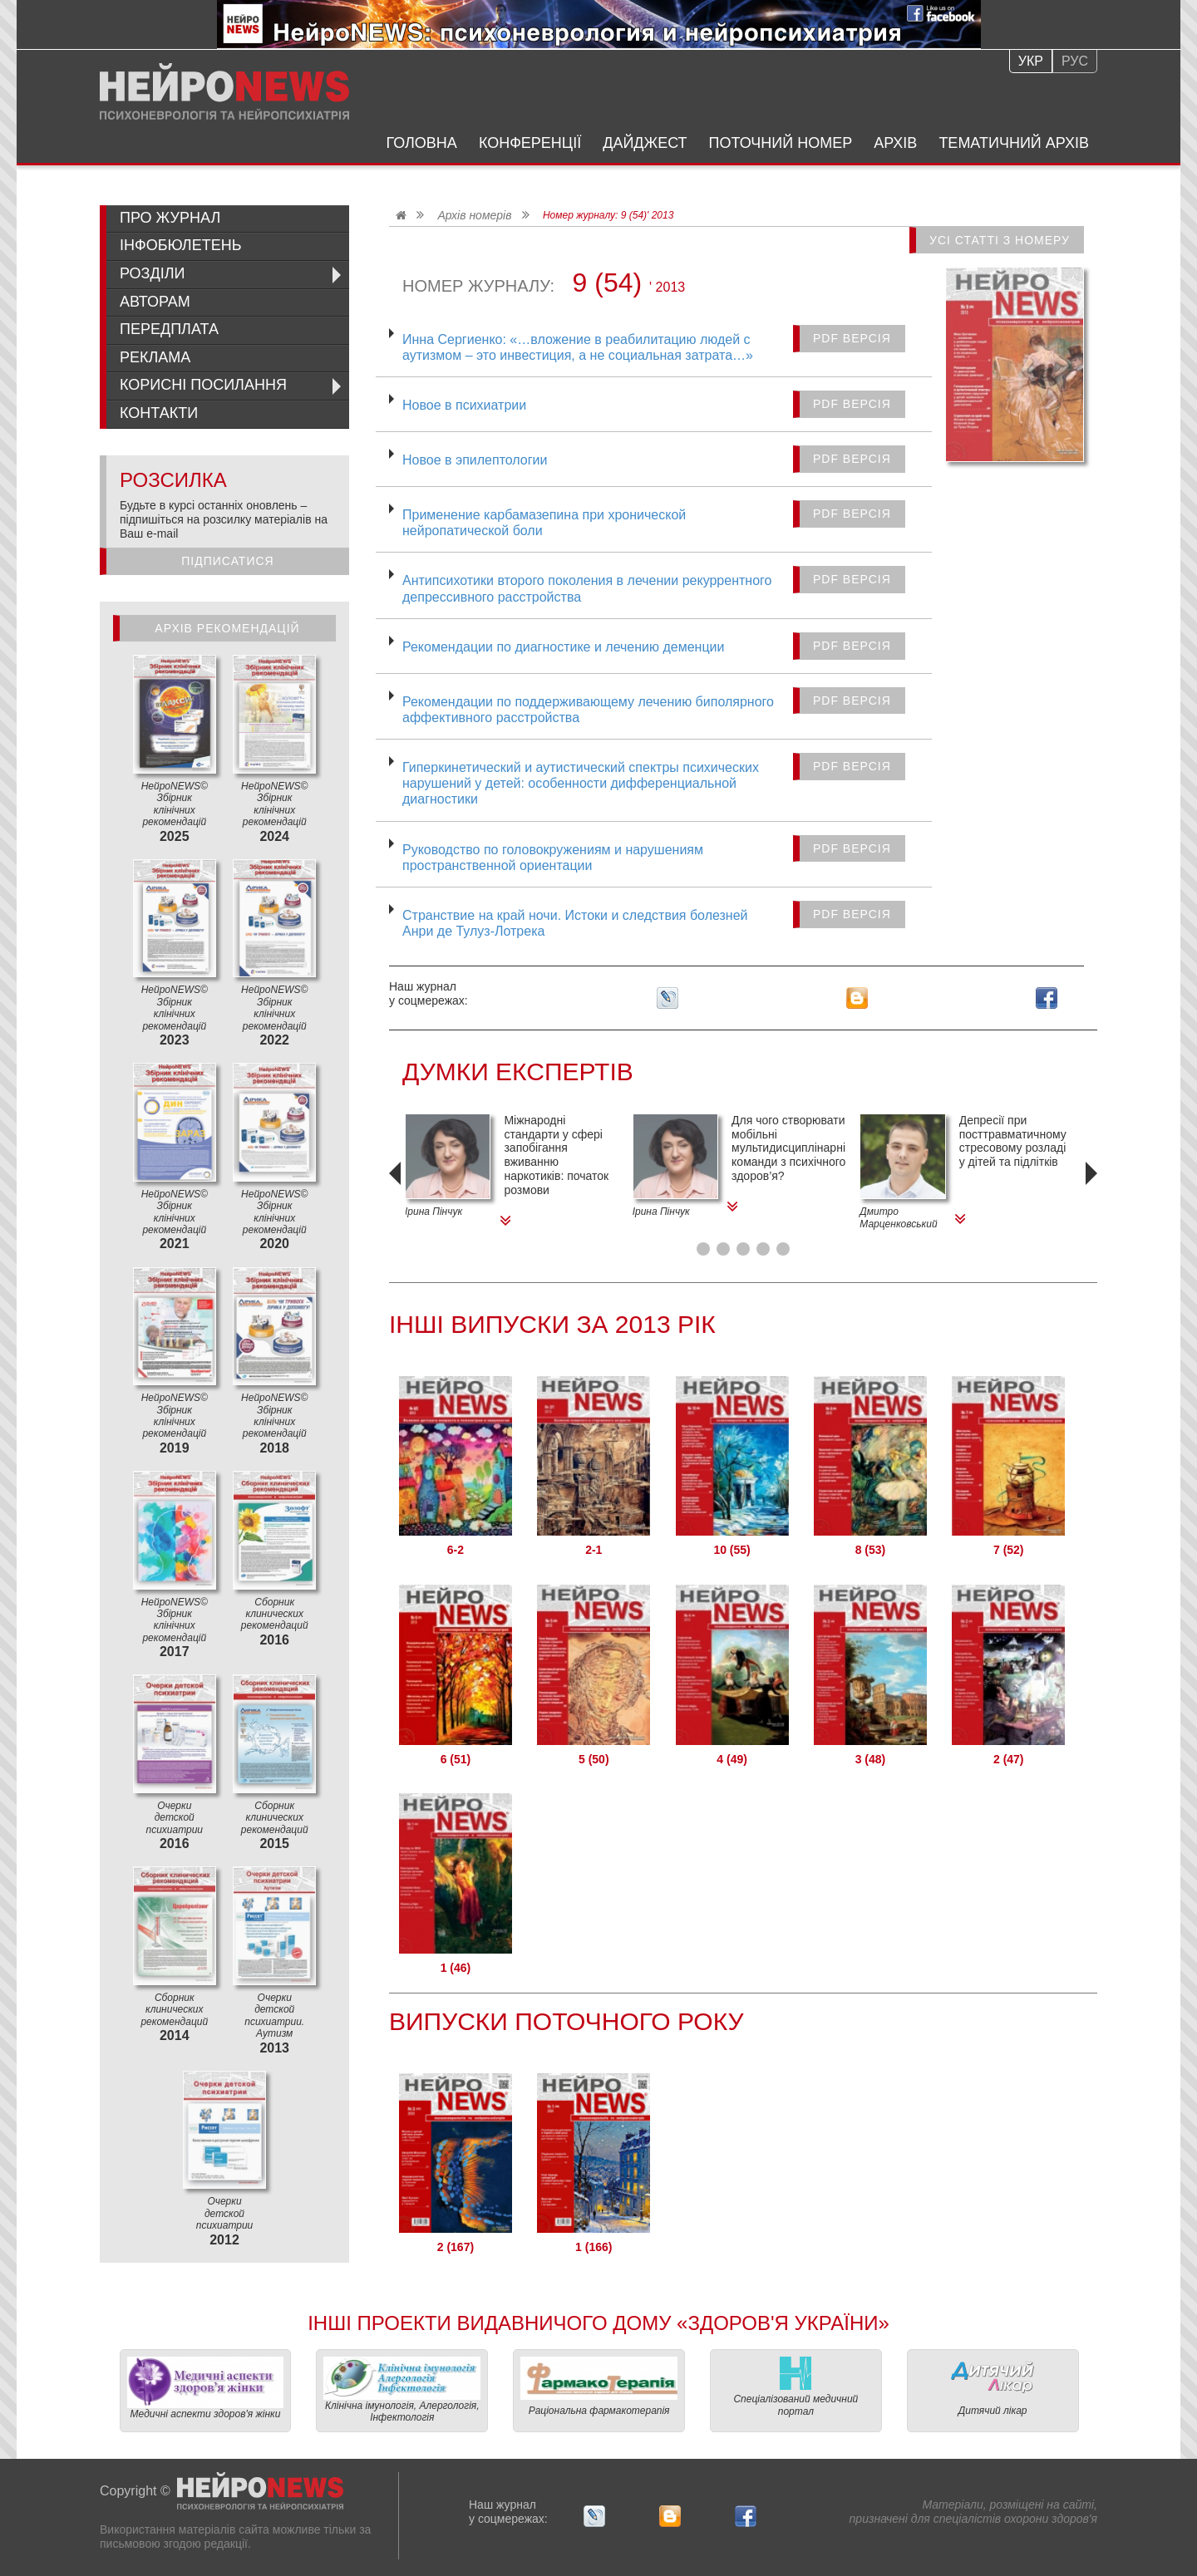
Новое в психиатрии (464, 405)
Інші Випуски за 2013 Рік (552, 1324)
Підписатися (227, 561)
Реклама (155, 357)
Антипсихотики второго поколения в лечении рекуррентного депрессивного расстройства (586, 588)
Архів (895, 143)
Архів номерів (474, 215)
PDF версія (852, 338)
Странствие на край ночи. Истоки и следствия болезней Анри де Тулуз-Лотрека (575, 923)
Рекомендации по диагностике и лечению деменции (563, 647)
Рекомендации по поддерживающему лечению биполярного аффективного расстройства (588, 710)
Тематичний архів (1013, 143)
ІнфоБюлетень (181, 245)
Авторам (155, 301)
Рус (1075, 61)
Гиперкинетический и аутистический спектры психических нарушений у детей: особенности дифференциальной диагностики (580, 783)
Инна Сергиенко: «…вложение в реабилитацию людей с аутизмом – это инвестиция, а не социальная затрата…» (577, 347)
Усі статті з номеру (999, 240)
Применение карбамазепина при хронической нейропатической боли (544, 523)
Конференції (530, 143)
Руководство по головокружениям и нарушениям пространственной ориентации (552, 858)
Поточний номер (781, 143)
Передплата (169, 329)
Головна (422, 143)
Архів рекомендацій (227, 628)
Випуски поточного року (566, 2021)
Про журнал (170, 217)
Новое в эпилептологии (474, 460)
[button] (703, 1249)
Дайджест (645, 143)
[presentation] (397, 1196)
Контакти (159, 413)
